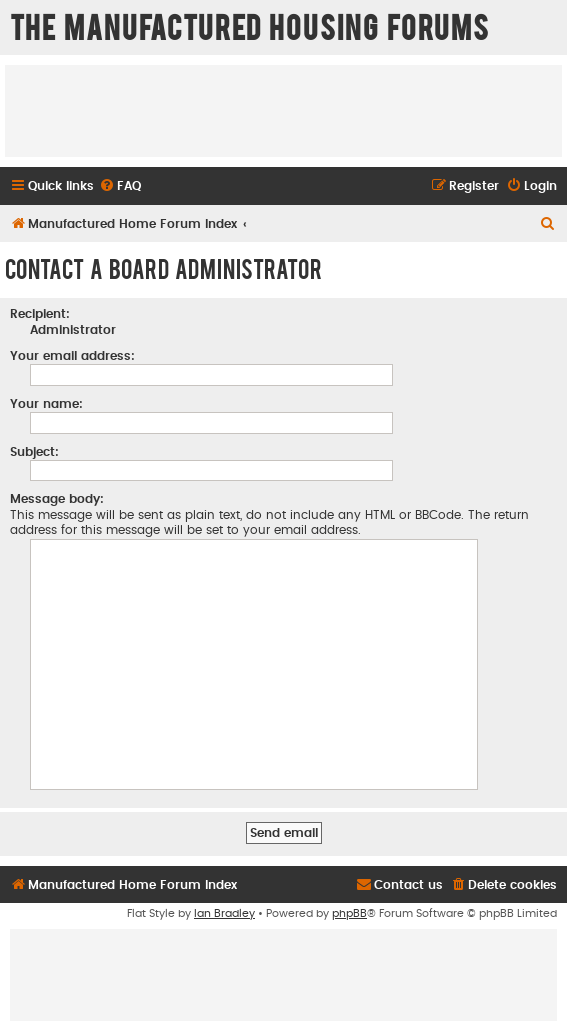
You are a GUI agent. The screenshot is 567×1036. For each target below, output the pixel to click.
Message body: (57, 499)
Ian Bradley (224, 913)
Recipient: (40, 314)
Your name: (46, 404)
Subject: (34, 452)
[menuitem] (120, 186)
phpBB (349, 913)
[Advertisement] (283, 110)
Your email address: (72, 356)
